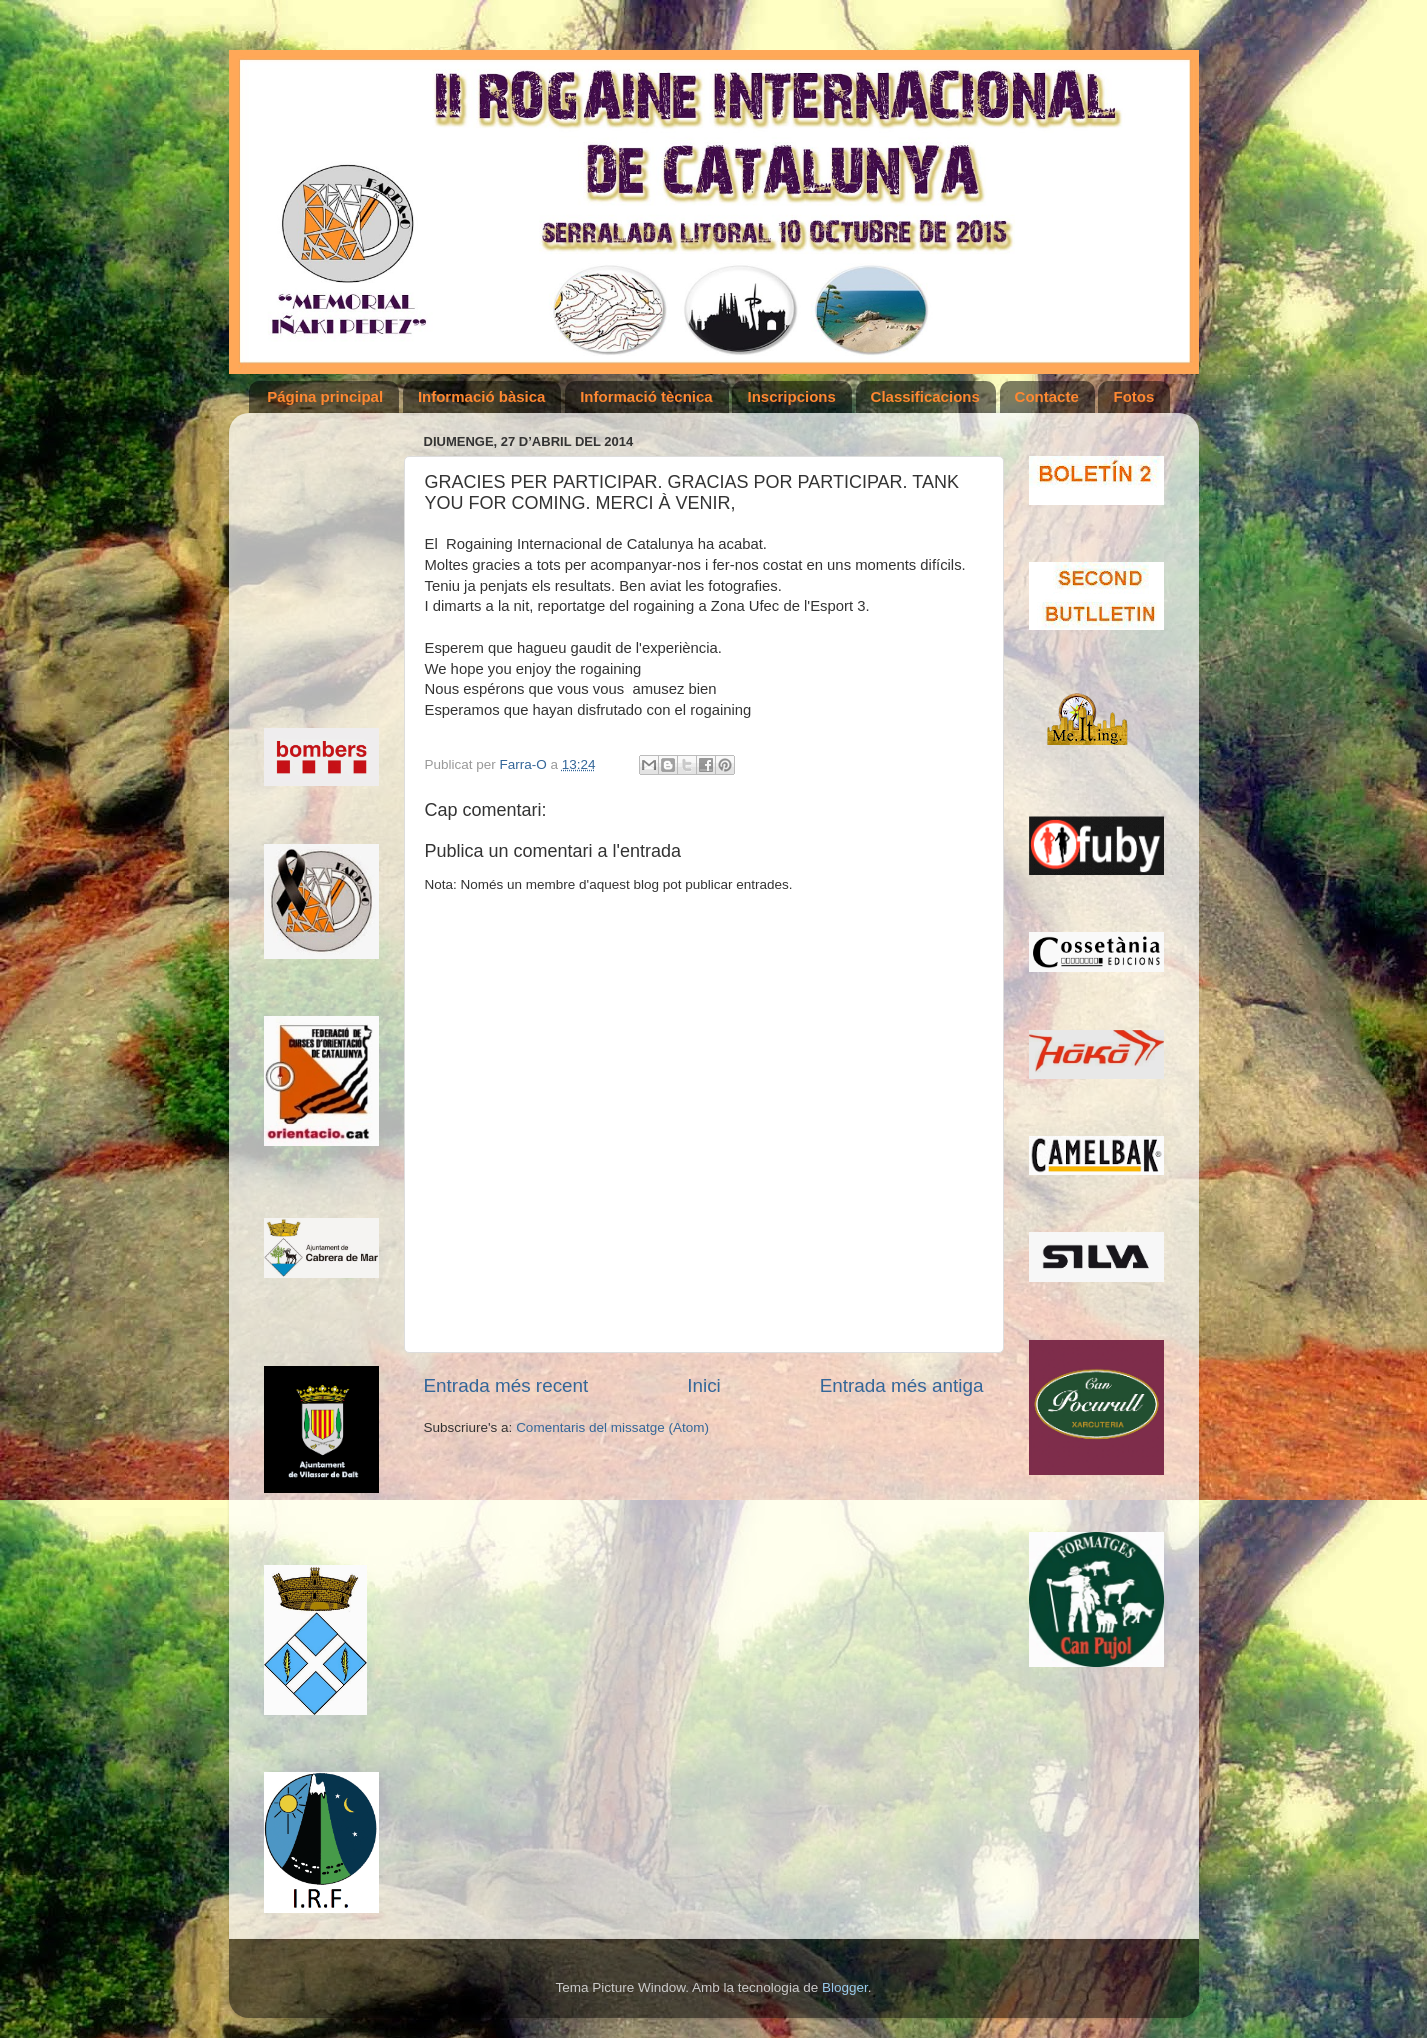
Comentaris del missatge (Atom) (612, 1427)
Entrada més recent (506, 1385)
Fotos (1133, 396)
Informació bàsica (482, 396)
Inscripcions (791, 396)
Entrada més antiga (902, 1385)
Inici (704, 1385)
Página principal (325, 396)
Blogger (845, 1987)
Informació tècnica (646, 396)
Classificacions (925, 396)
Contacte (1047, 396)
